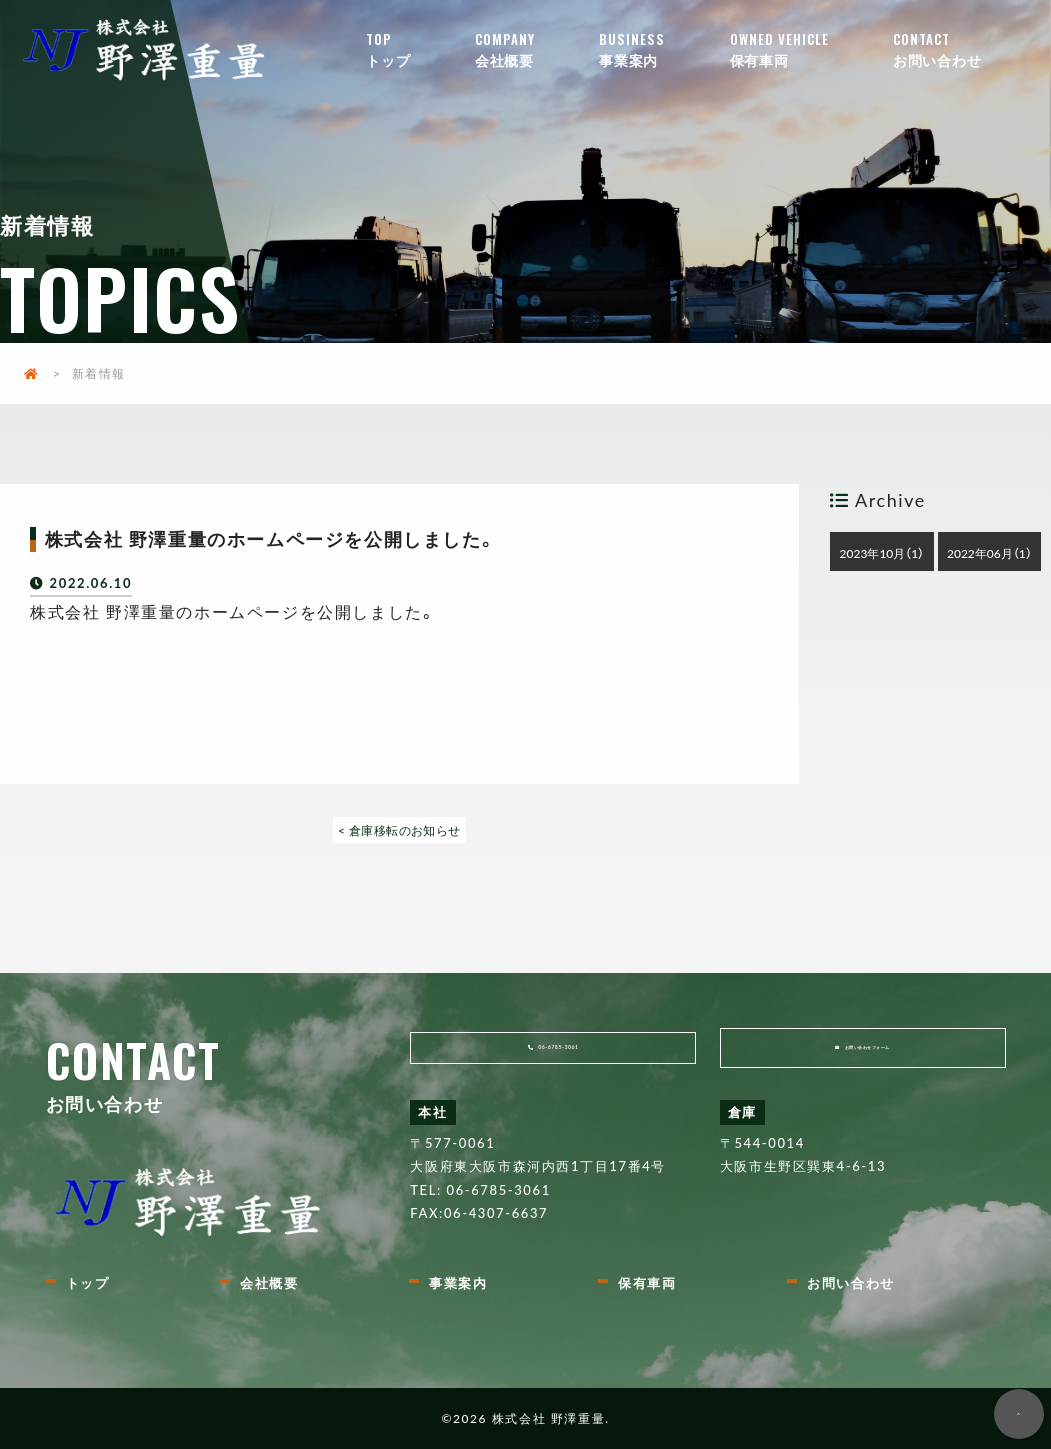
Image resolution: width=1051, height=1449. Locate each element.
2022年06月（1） (989, 553)
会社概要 (537, 49)
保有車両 (809, 49)
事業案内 (664, 49)
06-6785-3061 (566, 1058)
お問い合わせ (968, 49)
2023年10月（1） (882, 553)
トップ (420, 49)
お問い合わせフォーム (874, 1059)
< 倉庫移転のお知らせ (400, 830)
